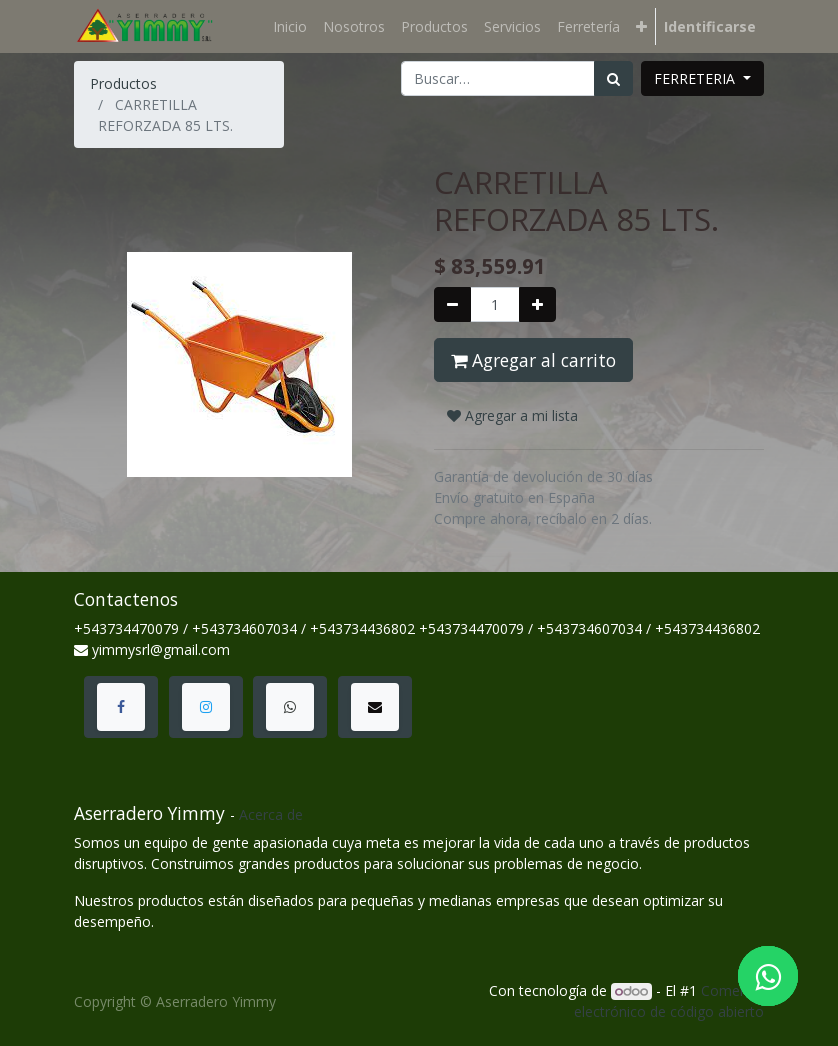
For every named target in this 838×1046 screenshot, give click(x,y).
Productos (123, 83)
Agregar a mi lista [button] (512, 415)
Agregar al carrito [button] (533, 360)
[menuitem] (290, 26)
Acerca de (271, 814)
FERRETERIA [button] (696, 78)
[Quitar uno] (452, 304)
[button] (641, 26)
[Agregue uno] (537, 304)
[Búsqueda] (613, 78)
